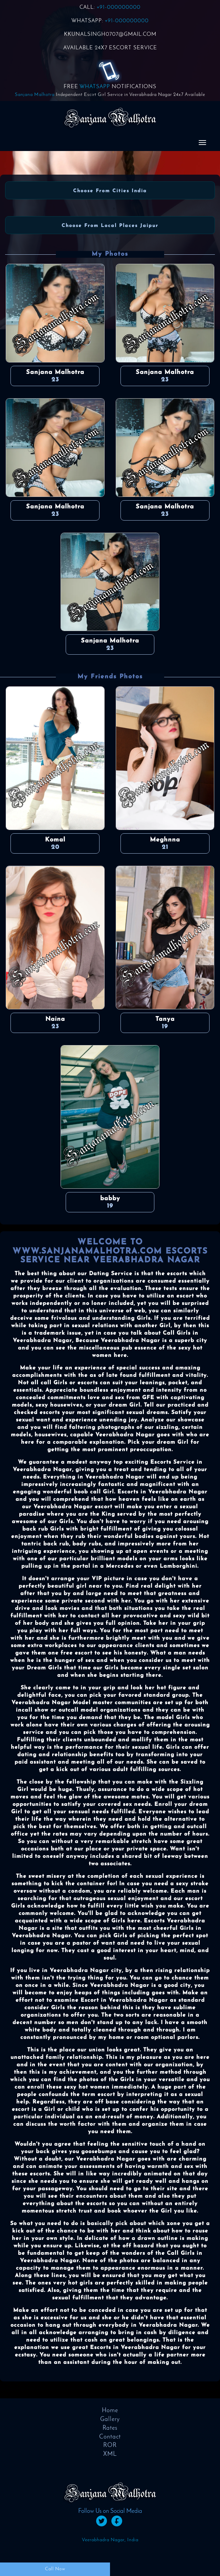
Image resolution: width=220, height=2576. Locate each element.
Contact (110, 2437)
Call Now (55, 2569)
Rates (110, 2428)
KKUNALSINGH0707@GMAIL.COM (110, 34)
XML (110, 2454)
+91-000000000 (118, 7)
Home (110, 2410)
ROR (110, 2445)
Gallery (110, 2419)
